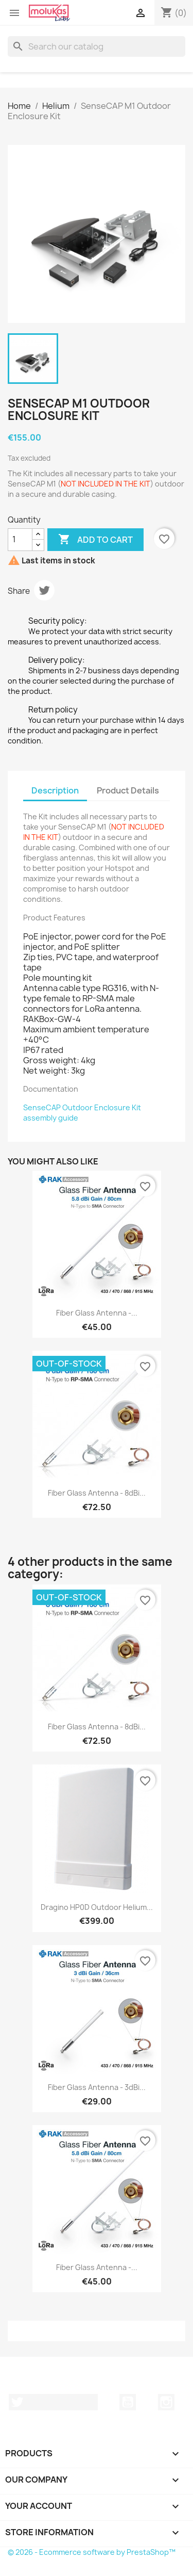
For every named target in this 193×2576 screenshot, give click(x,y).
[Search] (96, 46)
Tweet (44, 590)
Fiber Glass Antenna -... (96, 1313)
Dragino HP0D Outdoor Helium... (97, 1907)
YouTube (127, 2402)
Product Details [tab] (128, 790)
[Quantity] (20, 539)
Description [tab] (55, 790)
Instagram (166, 2402)
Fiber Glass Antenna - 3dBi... (97, 2087)
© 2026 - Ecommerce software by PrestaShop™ (92, 2552)
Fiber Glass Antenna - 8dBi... (97, 1493)
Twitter (53, 2402)
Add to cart (95, 539)
